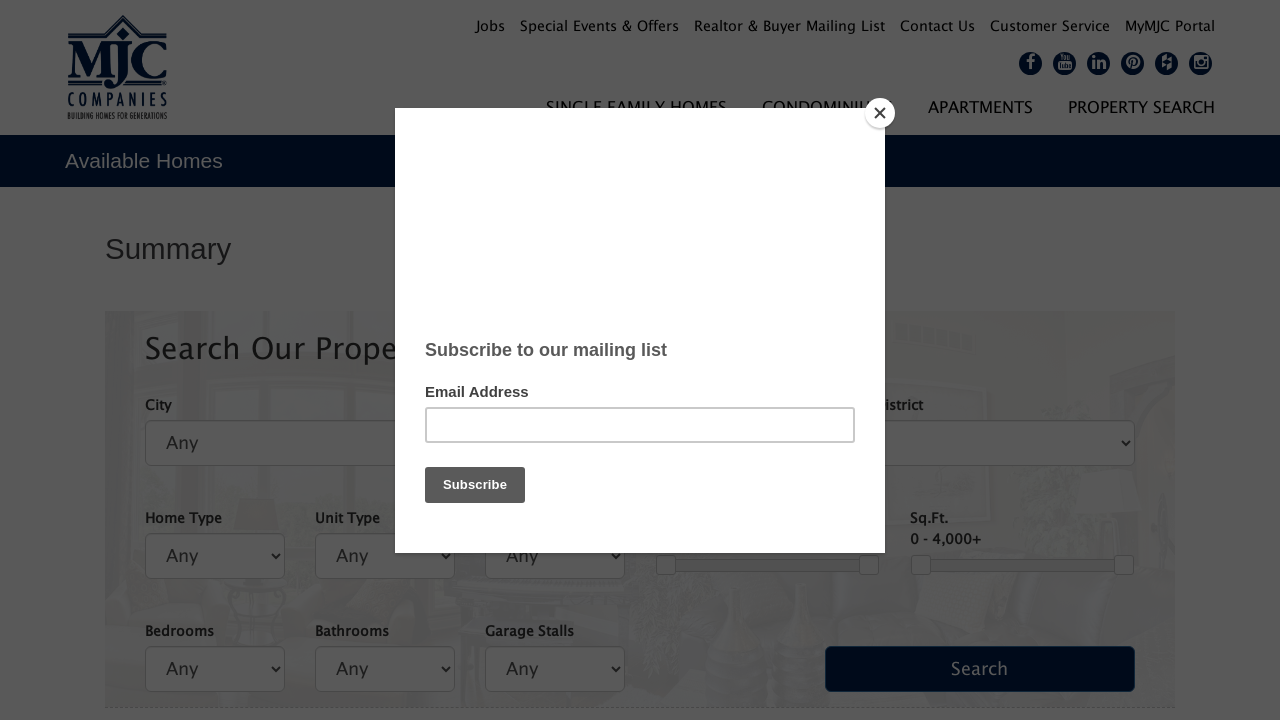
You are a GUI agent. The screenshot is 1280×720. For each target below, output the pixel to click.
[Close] (880, 113)
